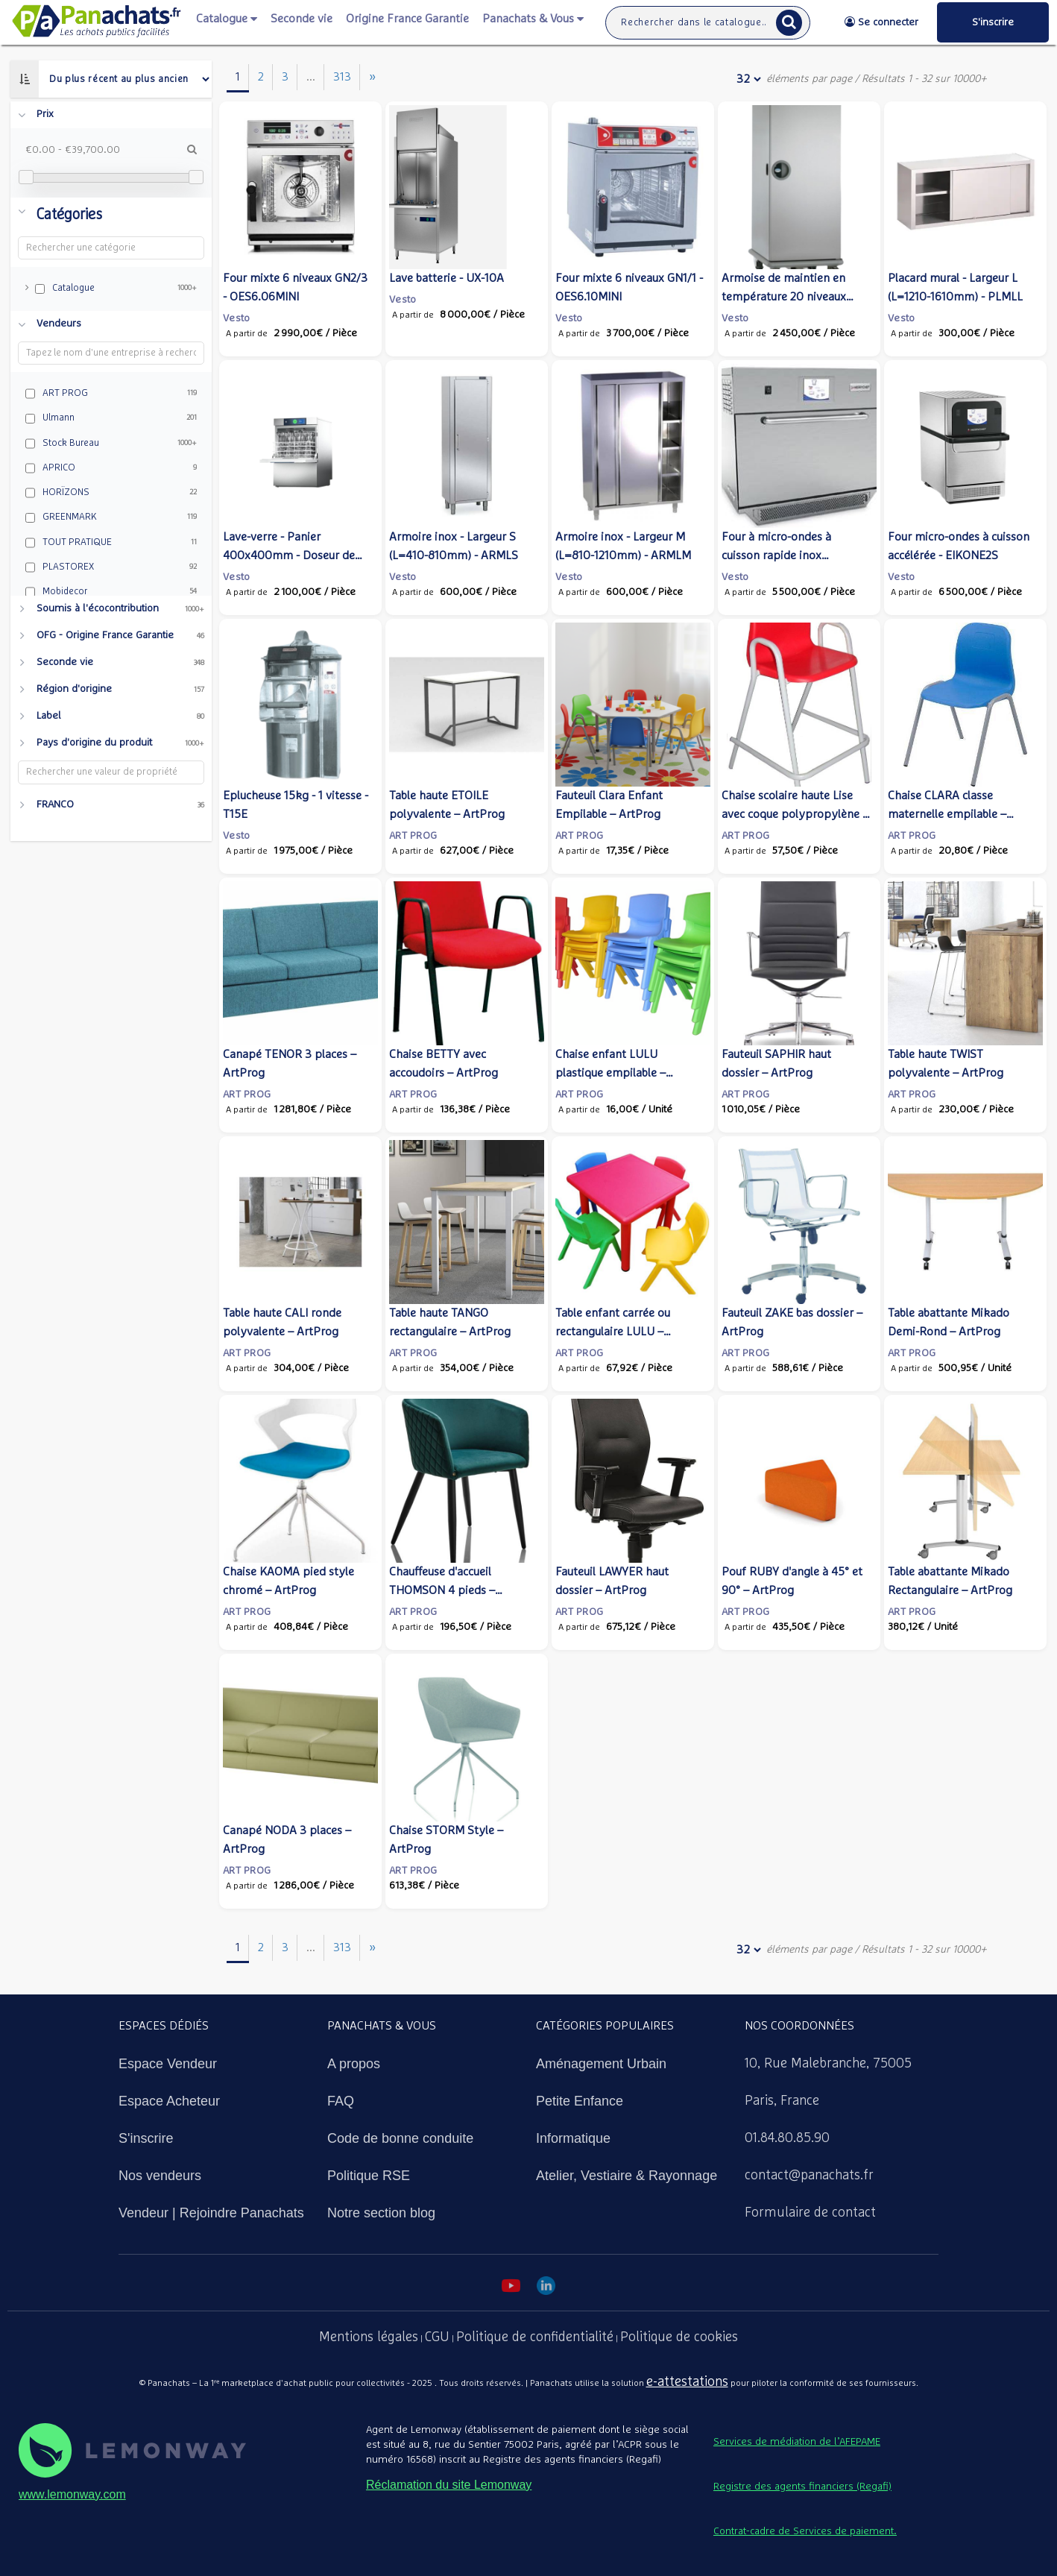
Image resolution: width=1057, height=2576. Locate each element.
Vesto (236, 318)
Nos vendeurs (160, 2175)
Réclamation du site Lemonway (448, 2484)
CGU (437, 2337)
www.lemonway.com (72, 2494)
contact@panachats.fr (809, 2175)
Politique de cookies (679, 2337)
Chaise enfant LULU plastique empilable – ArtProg (610, 1073)
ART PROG (413, 836)
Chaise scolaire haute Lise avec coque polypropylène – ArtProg (795, 814)
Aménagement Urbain (601, 2063)
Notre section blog (381, 2212)
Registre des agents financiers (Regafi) (802, 2486)
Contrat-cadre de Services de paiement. (805, 2531)
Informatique (573, 2138)
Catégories (69, 214)
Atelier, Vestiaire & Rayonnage (626, 2175)
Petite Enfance (579, 2101)
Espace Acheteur (169, 2101)
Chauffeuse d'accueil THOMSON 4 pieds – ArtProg (442, 1590)
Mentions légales (368, 2337)
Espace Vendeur (168, 2063)
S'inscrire (146, 2138)
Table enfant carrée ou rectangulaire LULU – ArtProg (612, 1331)
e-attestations (687, 2382)
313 (342, 77)
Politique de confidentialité (534, 2337)
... (310, 77)
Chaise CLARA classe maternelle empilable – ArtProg (947, 814)
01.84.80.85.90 (787, 2138)
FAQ (340, 2101)
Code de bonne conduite (400, 2138)
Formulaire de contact (810, 2213)
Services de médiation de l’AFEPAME (796, 2442)
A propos (353, 2063)
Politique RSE (368, 2175)
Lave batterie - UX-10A (446, 278)
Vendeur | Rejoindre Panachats (211, 2212)
